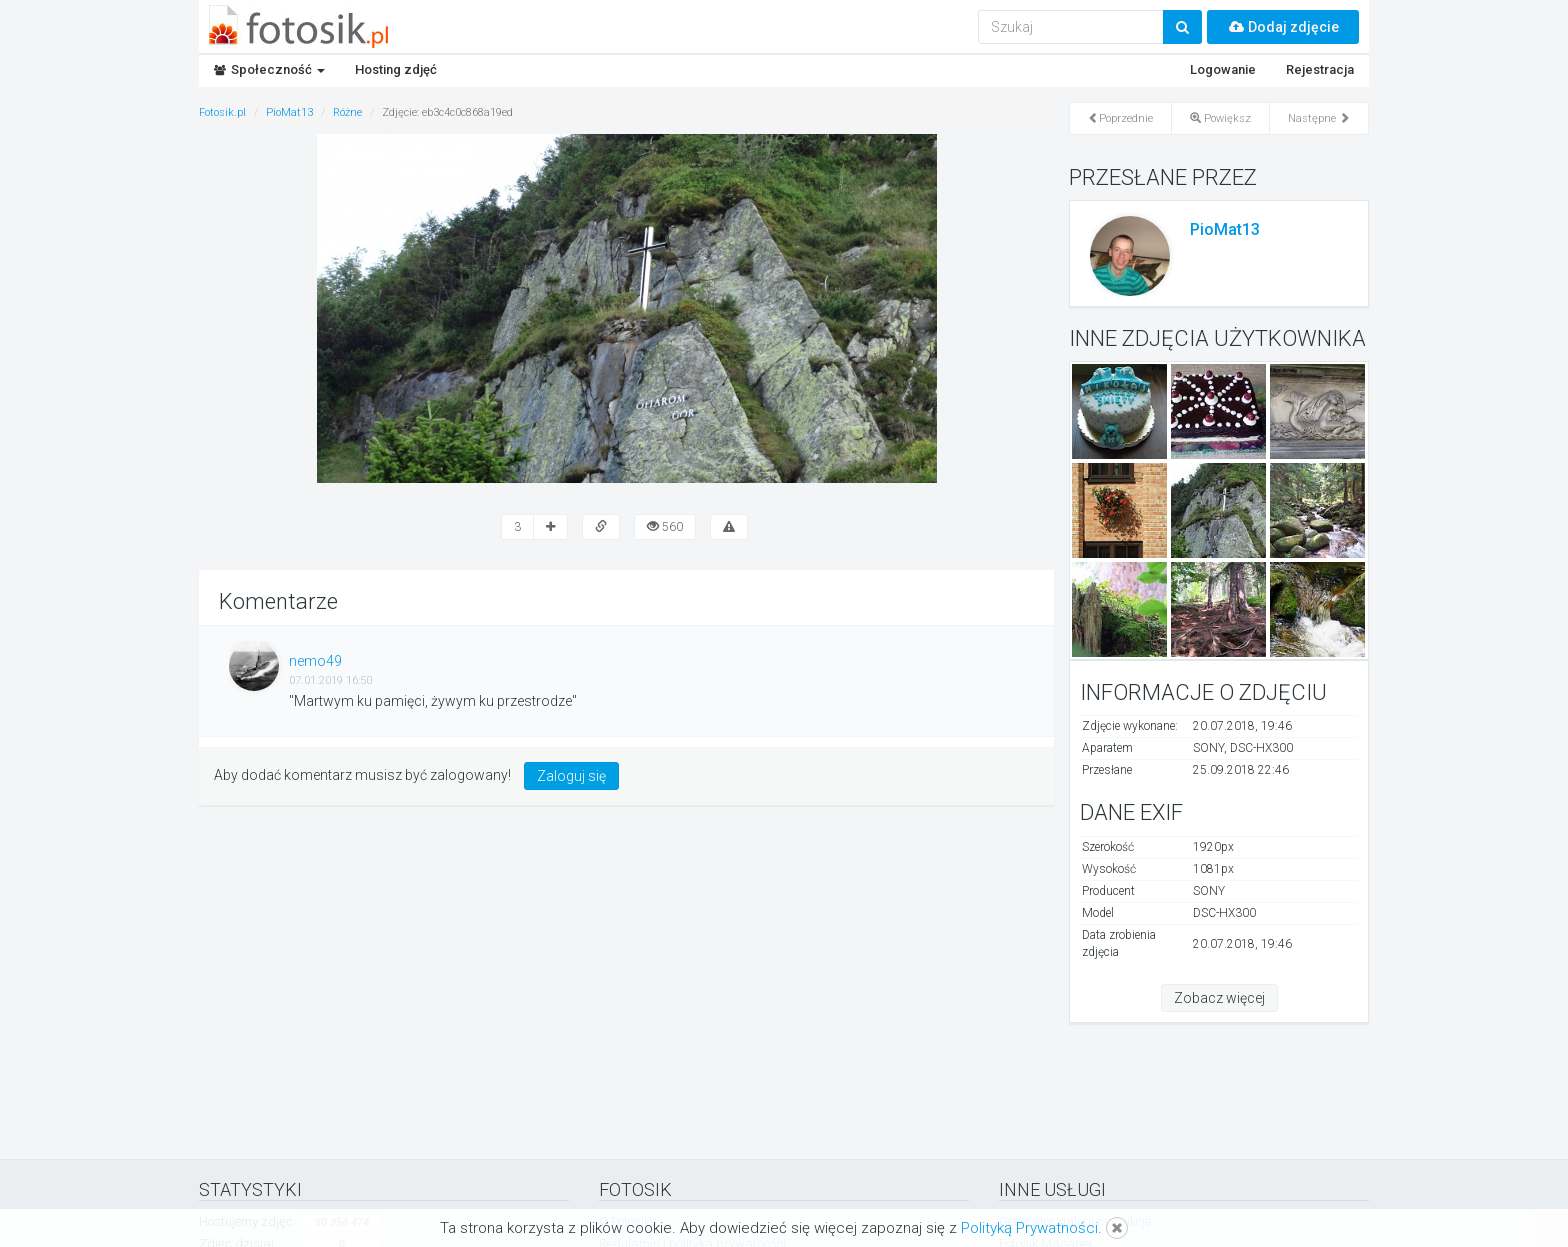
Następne (1319, 118)
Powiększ (1220, 118)
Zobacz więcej (1219, 998)
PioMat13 (1225, 229)
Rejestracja (1320, 69)
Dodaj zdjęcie (1283, 27)
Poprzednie (1120, 118)
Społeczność (269, 69)
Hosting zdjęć (396, 69)
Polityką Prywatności (1029, 1228)
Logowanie (1223, 69)
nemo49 (315, 661)
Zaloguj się (571, 776)
